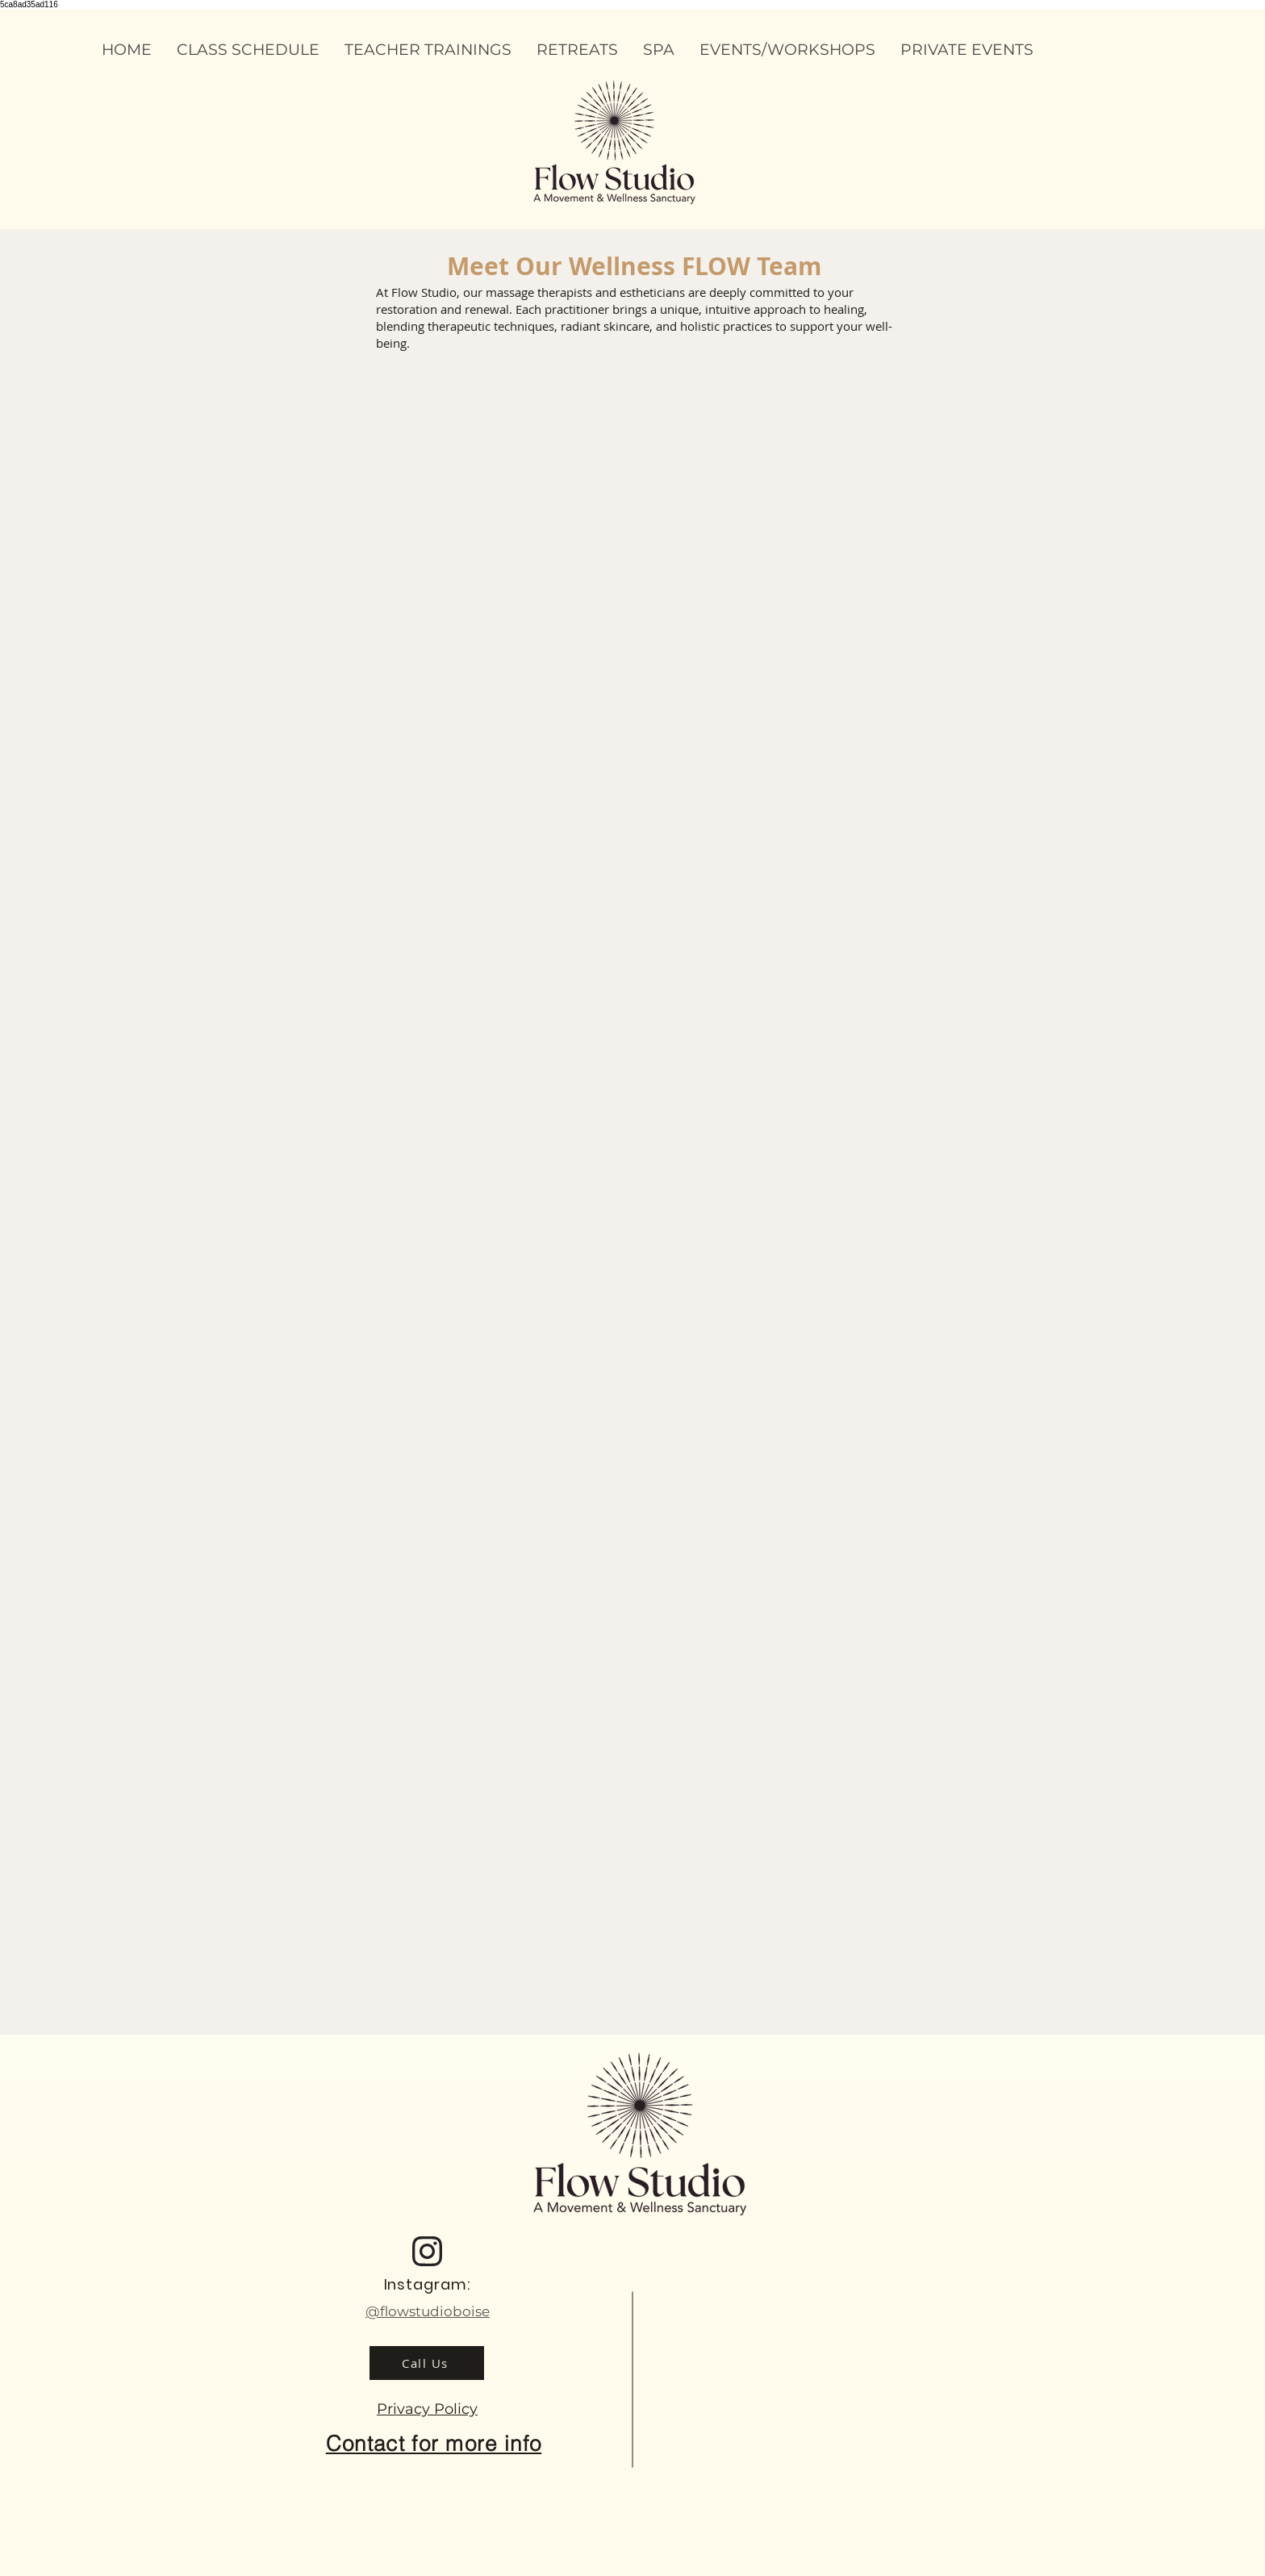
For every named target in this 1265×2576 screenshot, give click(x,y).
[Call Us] (426, 2363)
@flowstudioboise (427, 2311)
